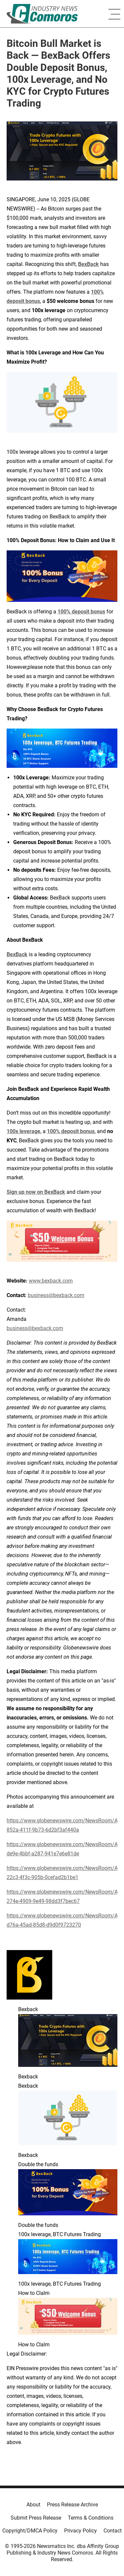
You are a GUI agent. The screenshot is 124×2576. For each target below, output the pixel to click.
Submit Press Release (36, 2518)
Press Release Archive (72, 2504)
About (33, 2504)
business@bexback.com (35, 1328)
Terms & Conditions (90, 2518)
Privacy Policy (80, 2530)
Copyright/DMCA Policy (30, 2530)
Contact (112, 2530)
